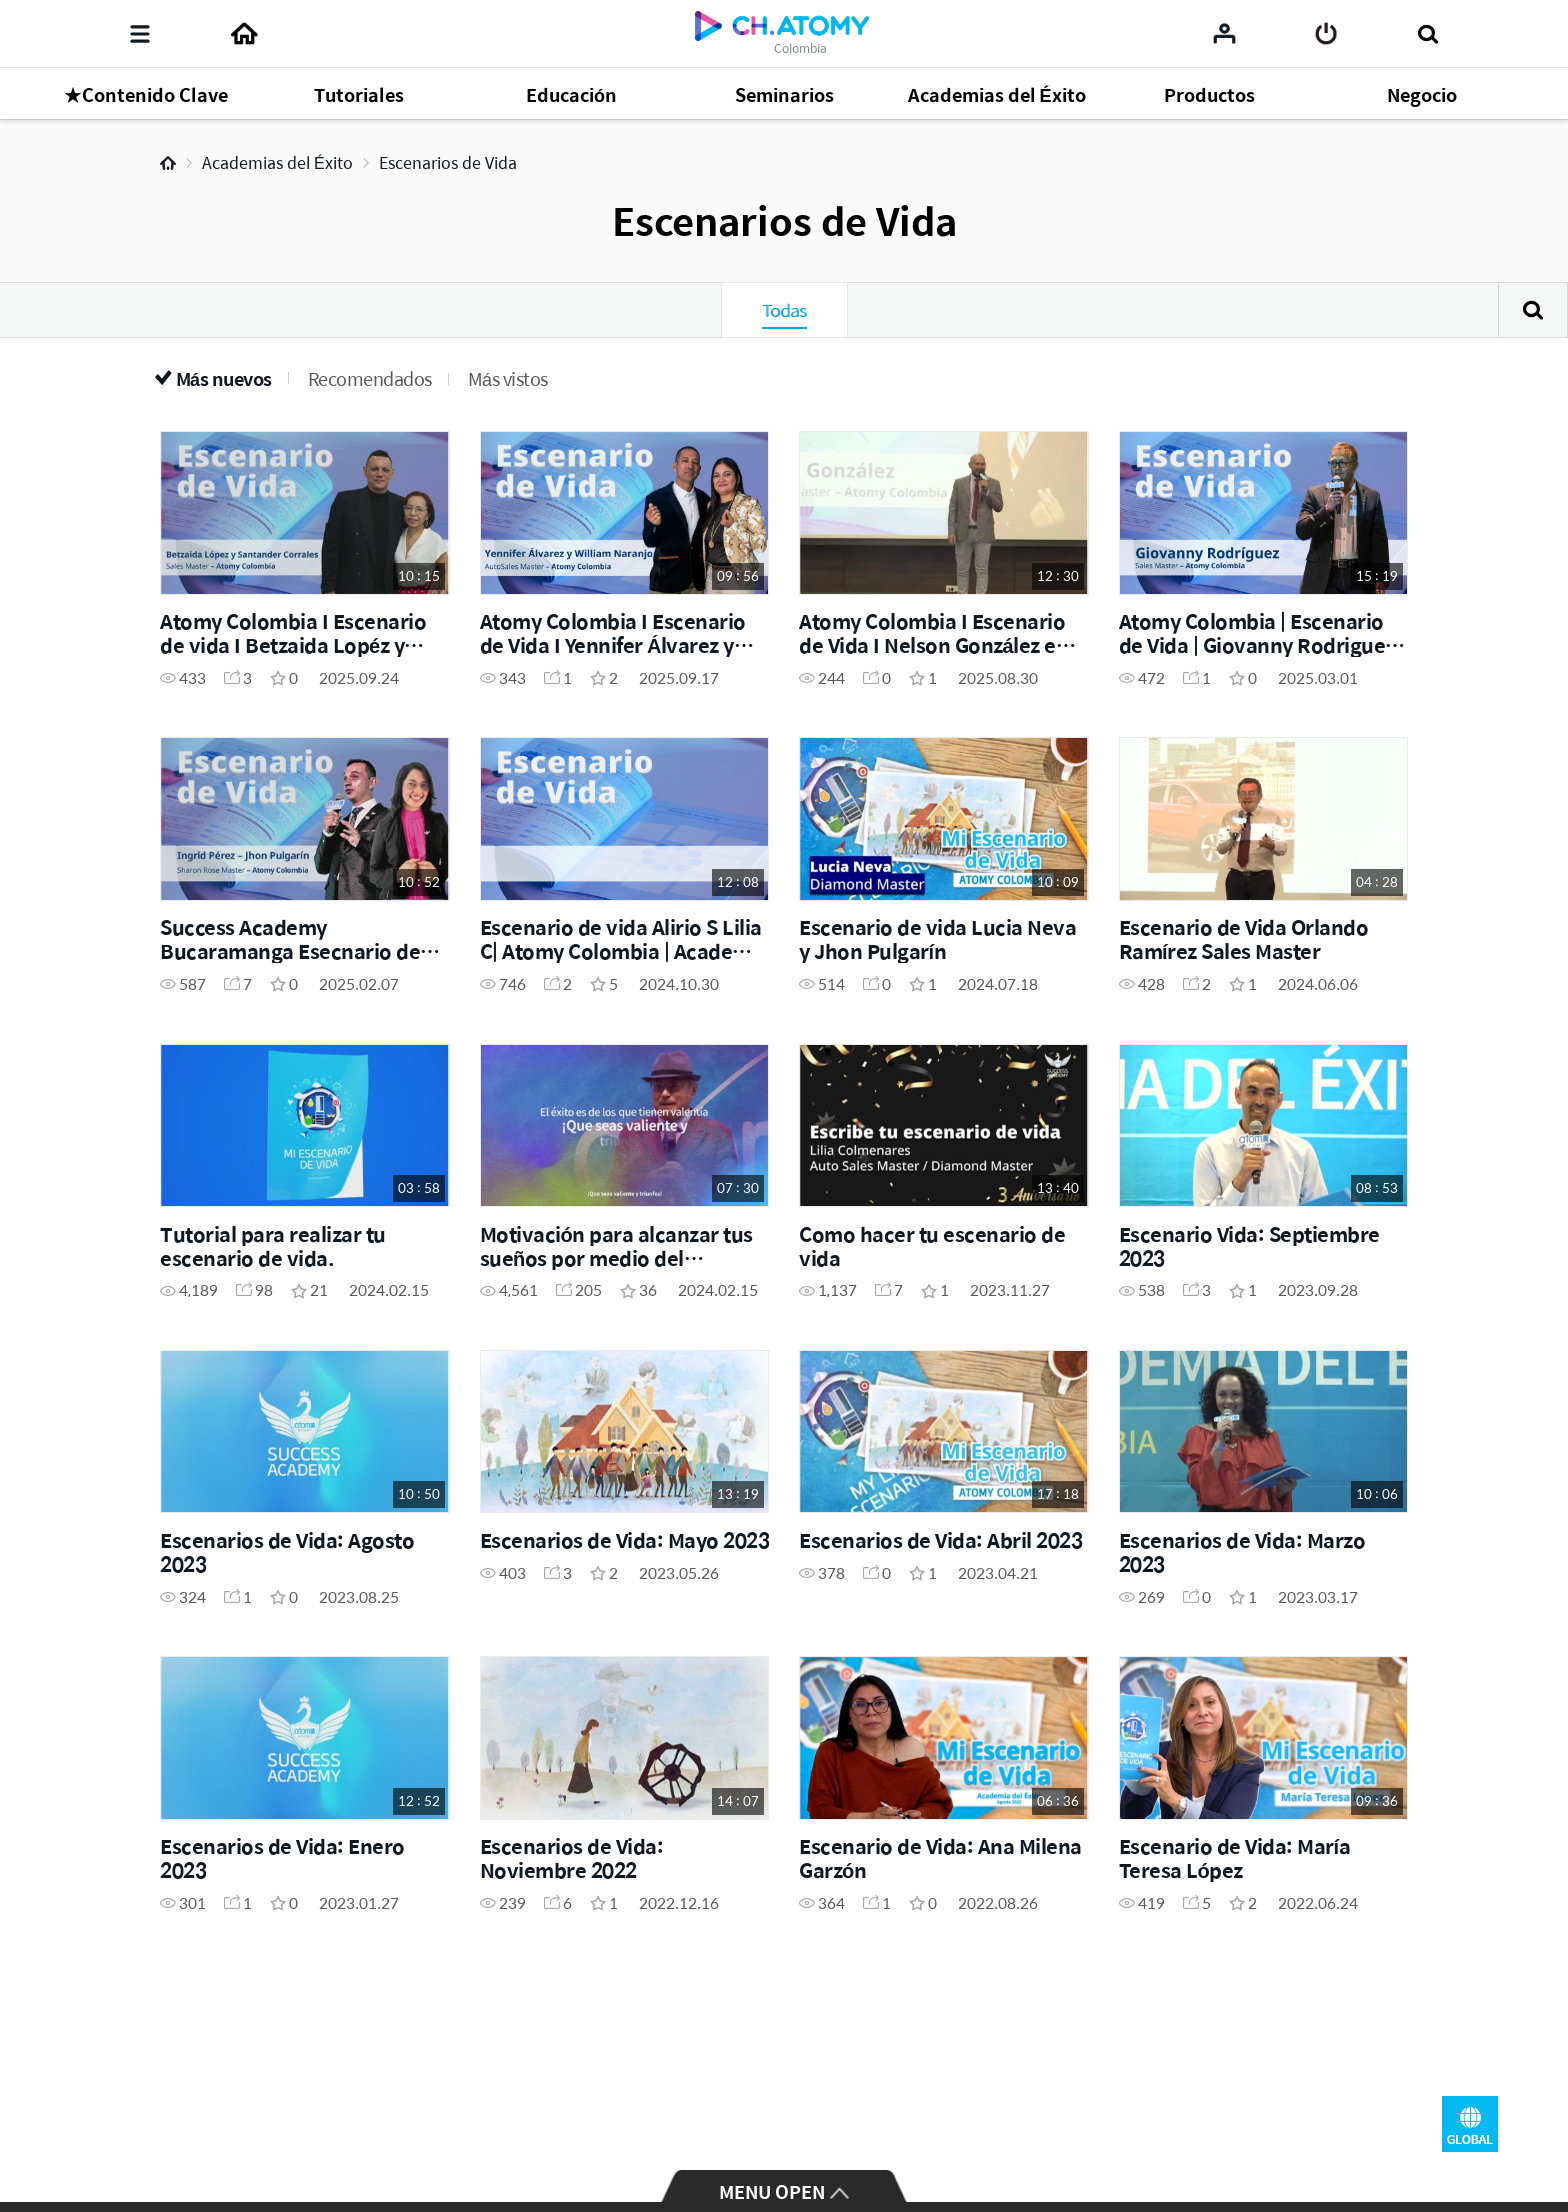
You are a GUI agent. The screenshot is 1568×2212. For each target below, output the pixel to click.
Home (168, 163)
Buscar (1533, 310)
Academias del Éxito (277, 162)
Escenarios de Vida (448, 162)
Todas (784, 310)
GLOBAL (1470, 2124)
